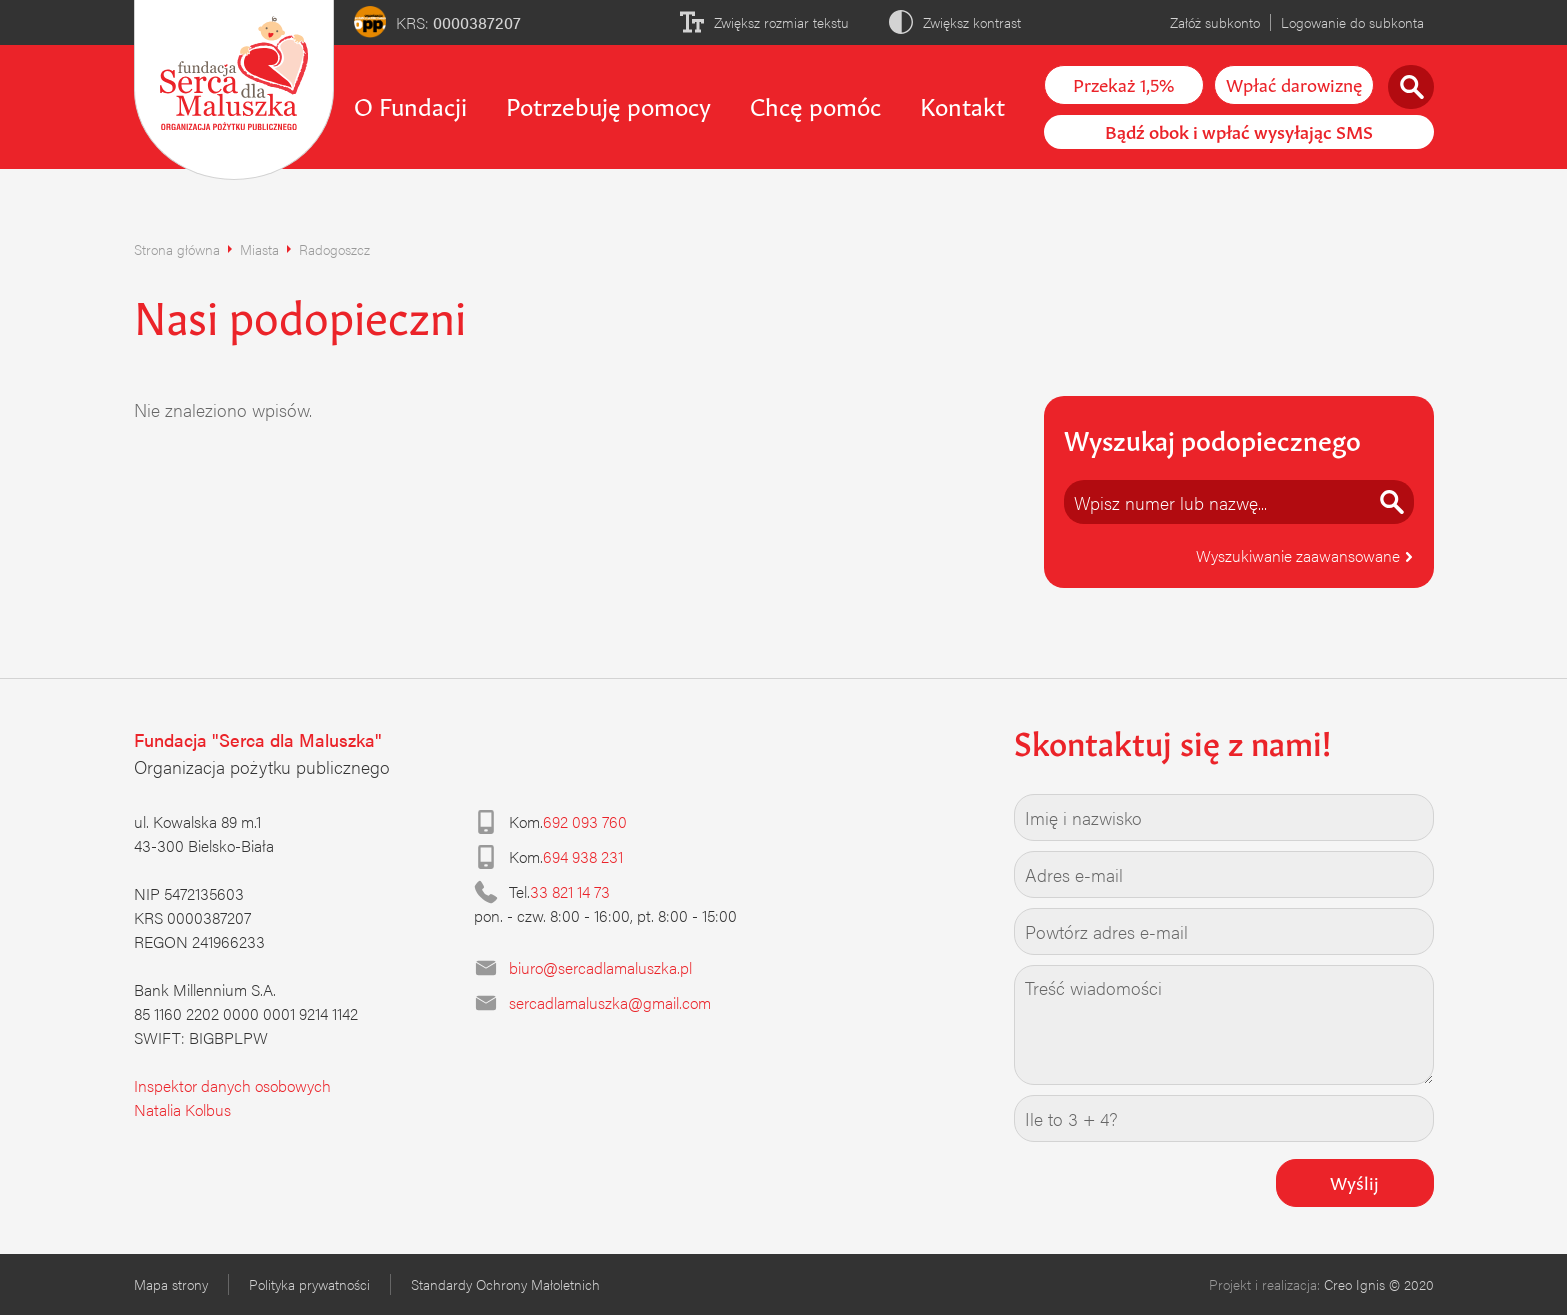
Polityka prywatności (309, 1284)
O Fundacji (410, 104)
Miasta (259, 249)
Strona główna (177, 249)
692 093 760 (585, 821)
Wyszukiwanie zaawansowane (1305, 555)
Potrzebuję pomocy (608, 104)
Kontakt (962, 104)
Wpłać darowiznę (1294, 83)
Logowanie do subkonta (1352, 22)
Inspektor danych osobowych (232, 1085)
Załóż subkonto (1215, 22)
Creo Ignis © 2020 (1379, 1284)
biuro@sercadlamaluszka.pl (600, 967)
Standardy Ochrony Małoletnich (505, 1284)
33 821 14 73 (570, 891)
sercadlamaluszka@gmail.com (610, 1002)
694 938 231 (583, 856)
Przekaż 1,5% (1123, 83)
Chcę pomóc (815, 104)
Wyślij (1354, 1181)
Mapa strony (171, 1284)
